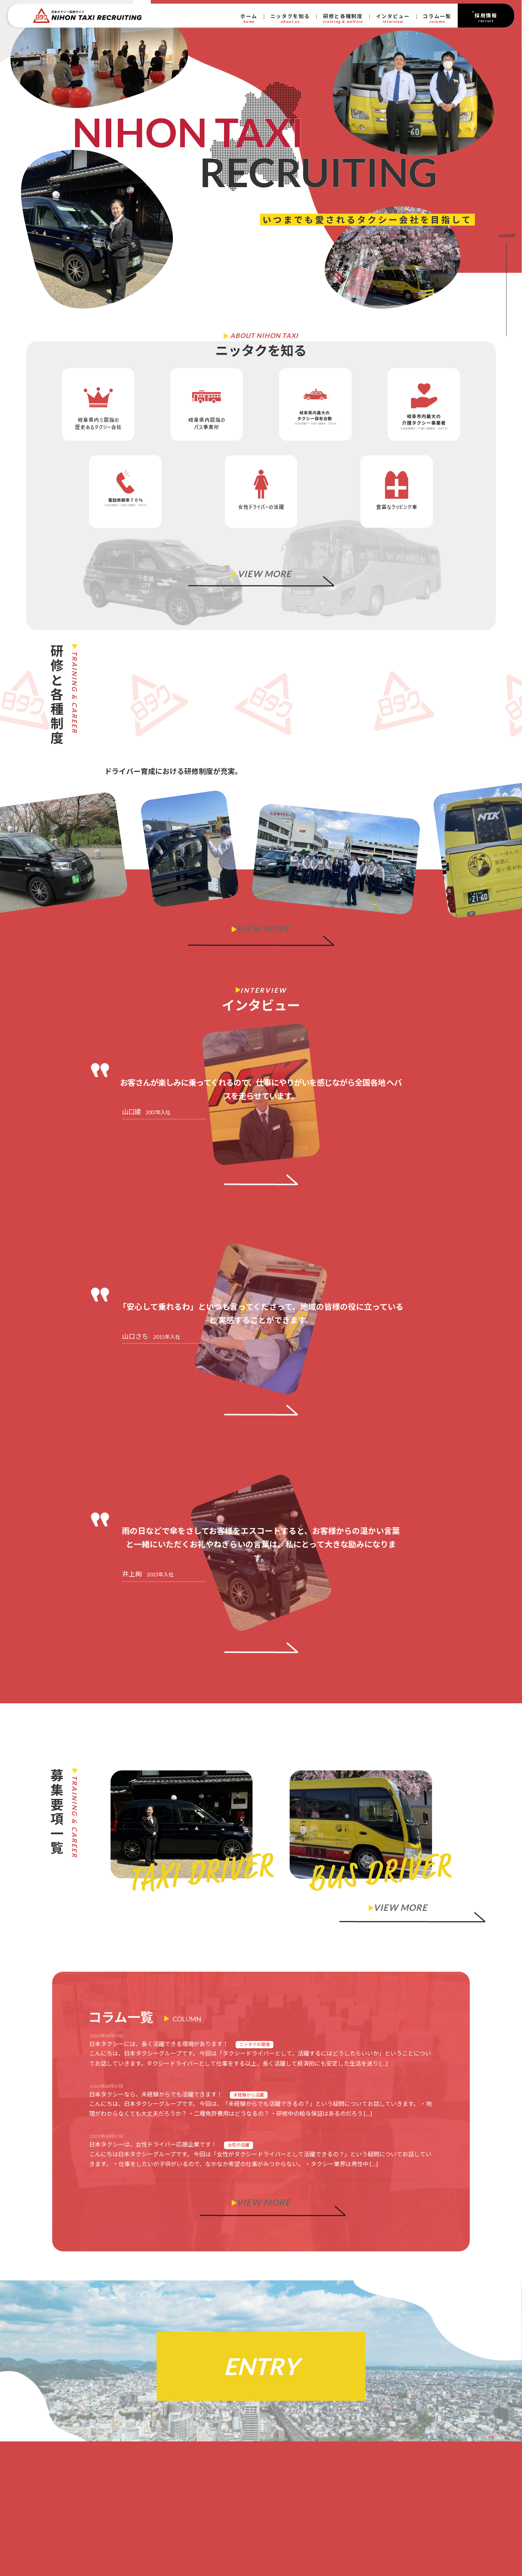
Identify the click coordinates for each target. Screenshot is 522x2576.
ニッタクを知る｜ (91, 2467)
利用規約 (124, 2531)
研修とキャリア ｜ (103, 2477)
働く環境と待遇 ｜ (109, 2487)
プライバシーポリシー (82, 2531)
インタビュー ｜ (92, 2497)
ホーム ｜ (80, 2516)
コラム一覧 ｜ (88, 2507)
